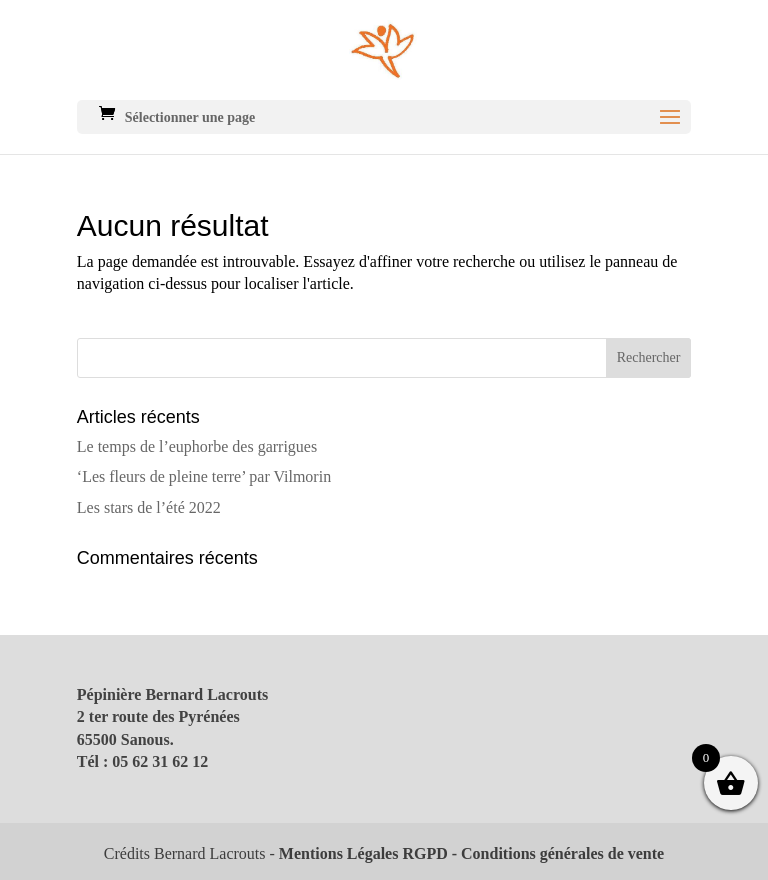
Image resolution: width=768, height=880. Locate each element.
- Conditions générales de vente (556, 853)
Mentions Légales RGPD (363, 853)
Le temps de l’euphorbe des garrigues (197, 446)
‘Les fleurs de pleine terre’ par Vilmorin (204, 476)
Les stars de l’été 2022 (149, 507)
